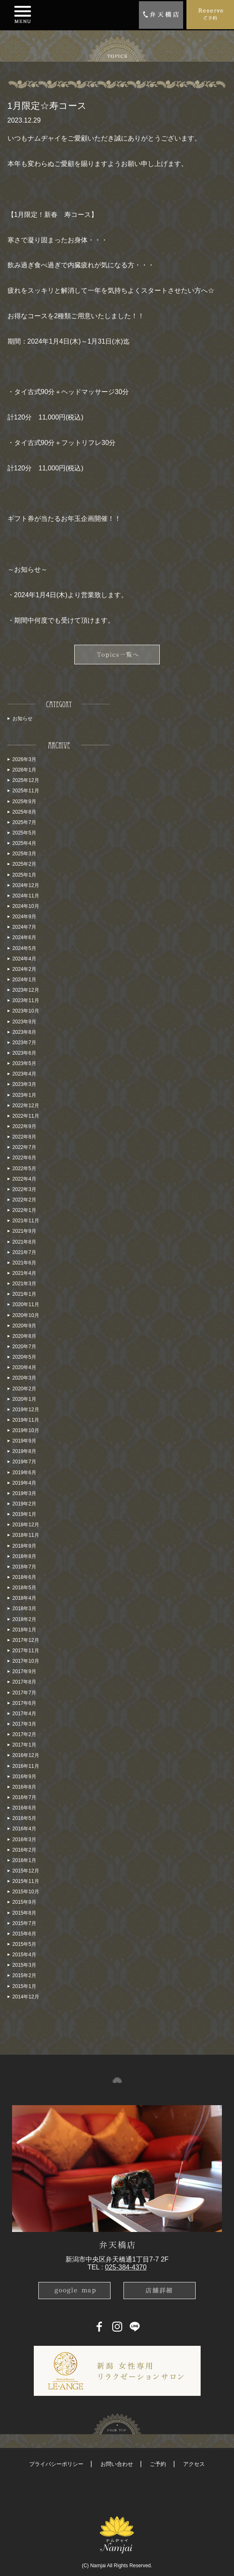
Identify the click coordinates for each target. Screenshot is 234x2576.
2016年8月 (24, 1786)
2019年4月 (24, 1482)
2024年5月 (24, 948)
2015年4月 (24, 1954)
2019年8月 (24, 1451)
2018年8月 (24, 1556)
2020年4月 (24, 1367)
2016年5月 (24, 1818)
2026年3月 (24, 759)
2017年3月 (24, 1724)
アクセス (194, 2464)
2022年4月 (24, 1178)
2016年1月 (24, 1860)
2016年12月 (26, 1755)
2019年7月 (24, 1461)
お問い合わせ (117, 2464)
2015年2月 (24, 1975)
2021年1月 (24, 1294)
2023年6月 (24, 1053)
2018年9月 (24, 1545)
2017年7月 (24, 1692)
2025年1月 (24, 874)
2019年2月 (24, 1503)
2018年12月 (26, 1524)
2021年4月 (24, 1273)
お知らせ (23, 718)
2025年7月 (24, 822)
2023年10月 (26, 1010)
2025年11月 (26, 790)
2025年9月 (24, 801)
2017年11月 (26, 1650)
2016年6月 (24, 1807)
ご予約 (158, 2464)
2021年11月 (26, 1220)
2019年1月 (24, 1514)
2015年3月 (24, 1965)
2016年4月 (24, 1828)
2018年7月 (24, 1566)
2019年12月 (26, 1409)
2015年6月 (24, 1933)
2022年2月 (24, 1199)
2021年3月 (24, 1283)
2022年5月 (24, 1168)
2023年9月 (24, 1021)
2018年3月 (24, 1608)
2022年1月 (24, 1210)
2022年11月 (26, 1115)
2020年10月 (26, 1315)
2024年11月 (26, 895)
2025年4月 (24, 843)
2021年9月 (24, 1231)
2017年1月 (24, 1744)
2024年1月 (24, 979)
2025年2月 (24, 864)
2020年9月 (24, 1325)
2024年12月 (26, 885)
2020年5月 (24, 1357)
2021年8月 (24, 1241)
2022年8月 (24, 1136)
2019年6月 (24, 1472)
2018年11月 (26, 1535)
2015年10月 (26, 1891)
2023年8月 (24, 1032)
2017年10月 (26, 1661)
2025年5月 (24, 832)
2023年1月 (24, 1095)
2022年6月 (24, 1157)
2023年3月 (24, 1084)
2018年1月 (24, 1629)
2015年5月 (24, 1944)
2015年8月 (24, 1912)
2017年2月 (24, 1734)
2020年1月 (24, 1399)
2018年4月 (24, 1598)
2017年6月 (24, 1703)
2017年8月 (24, 1681)
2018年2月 (24, 1619)
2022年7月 (24, 1147)
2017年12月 (26, 1640)
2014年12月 (26, 1996)
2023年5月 (24, 1063)
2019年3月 (24, 1493)
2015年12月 (26, 1870)
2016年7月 (24, 1797)
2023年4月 (24, 1073)
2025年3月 (24, 853)
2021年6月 (24, 1262)
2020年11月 (26, 1304)
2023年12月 (26, 990)
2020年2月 (24, 1388)
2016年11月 (26, 1766)
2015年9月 (24, 1902)
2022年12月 (26, 1105)
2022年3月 (24, 1189)
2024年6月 (24, 937)
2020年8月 (24, 1336)
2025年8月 (24, 811)
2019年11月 (26, 1419)
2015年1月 (24, 1986)
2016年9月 (24, 1776)
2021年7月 (24, 1252)
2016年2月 (24, 1849)
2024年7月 (24, 927)
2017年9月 (24, 1671)
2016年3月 (24, 1839)
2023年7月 (24, 1042)
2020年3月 (24, 1377)
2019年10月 (26, 1430)
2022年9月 (24, 1126)
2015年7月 (24, 1923)
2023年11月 (26, 1000)
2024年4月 (24, 958)
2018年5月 (24, 1587)
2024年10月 (26, 906)
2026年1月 (24, 769)
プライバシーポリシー (56, 2464)
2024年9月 (24, 916)
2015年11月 (26, 1881)
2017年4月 (24, 1713)
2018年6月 (24, 1577)
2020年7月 (24, 1346)
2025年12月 (26, 780)
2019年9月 (24, 1440)
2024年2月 (24, 969)
